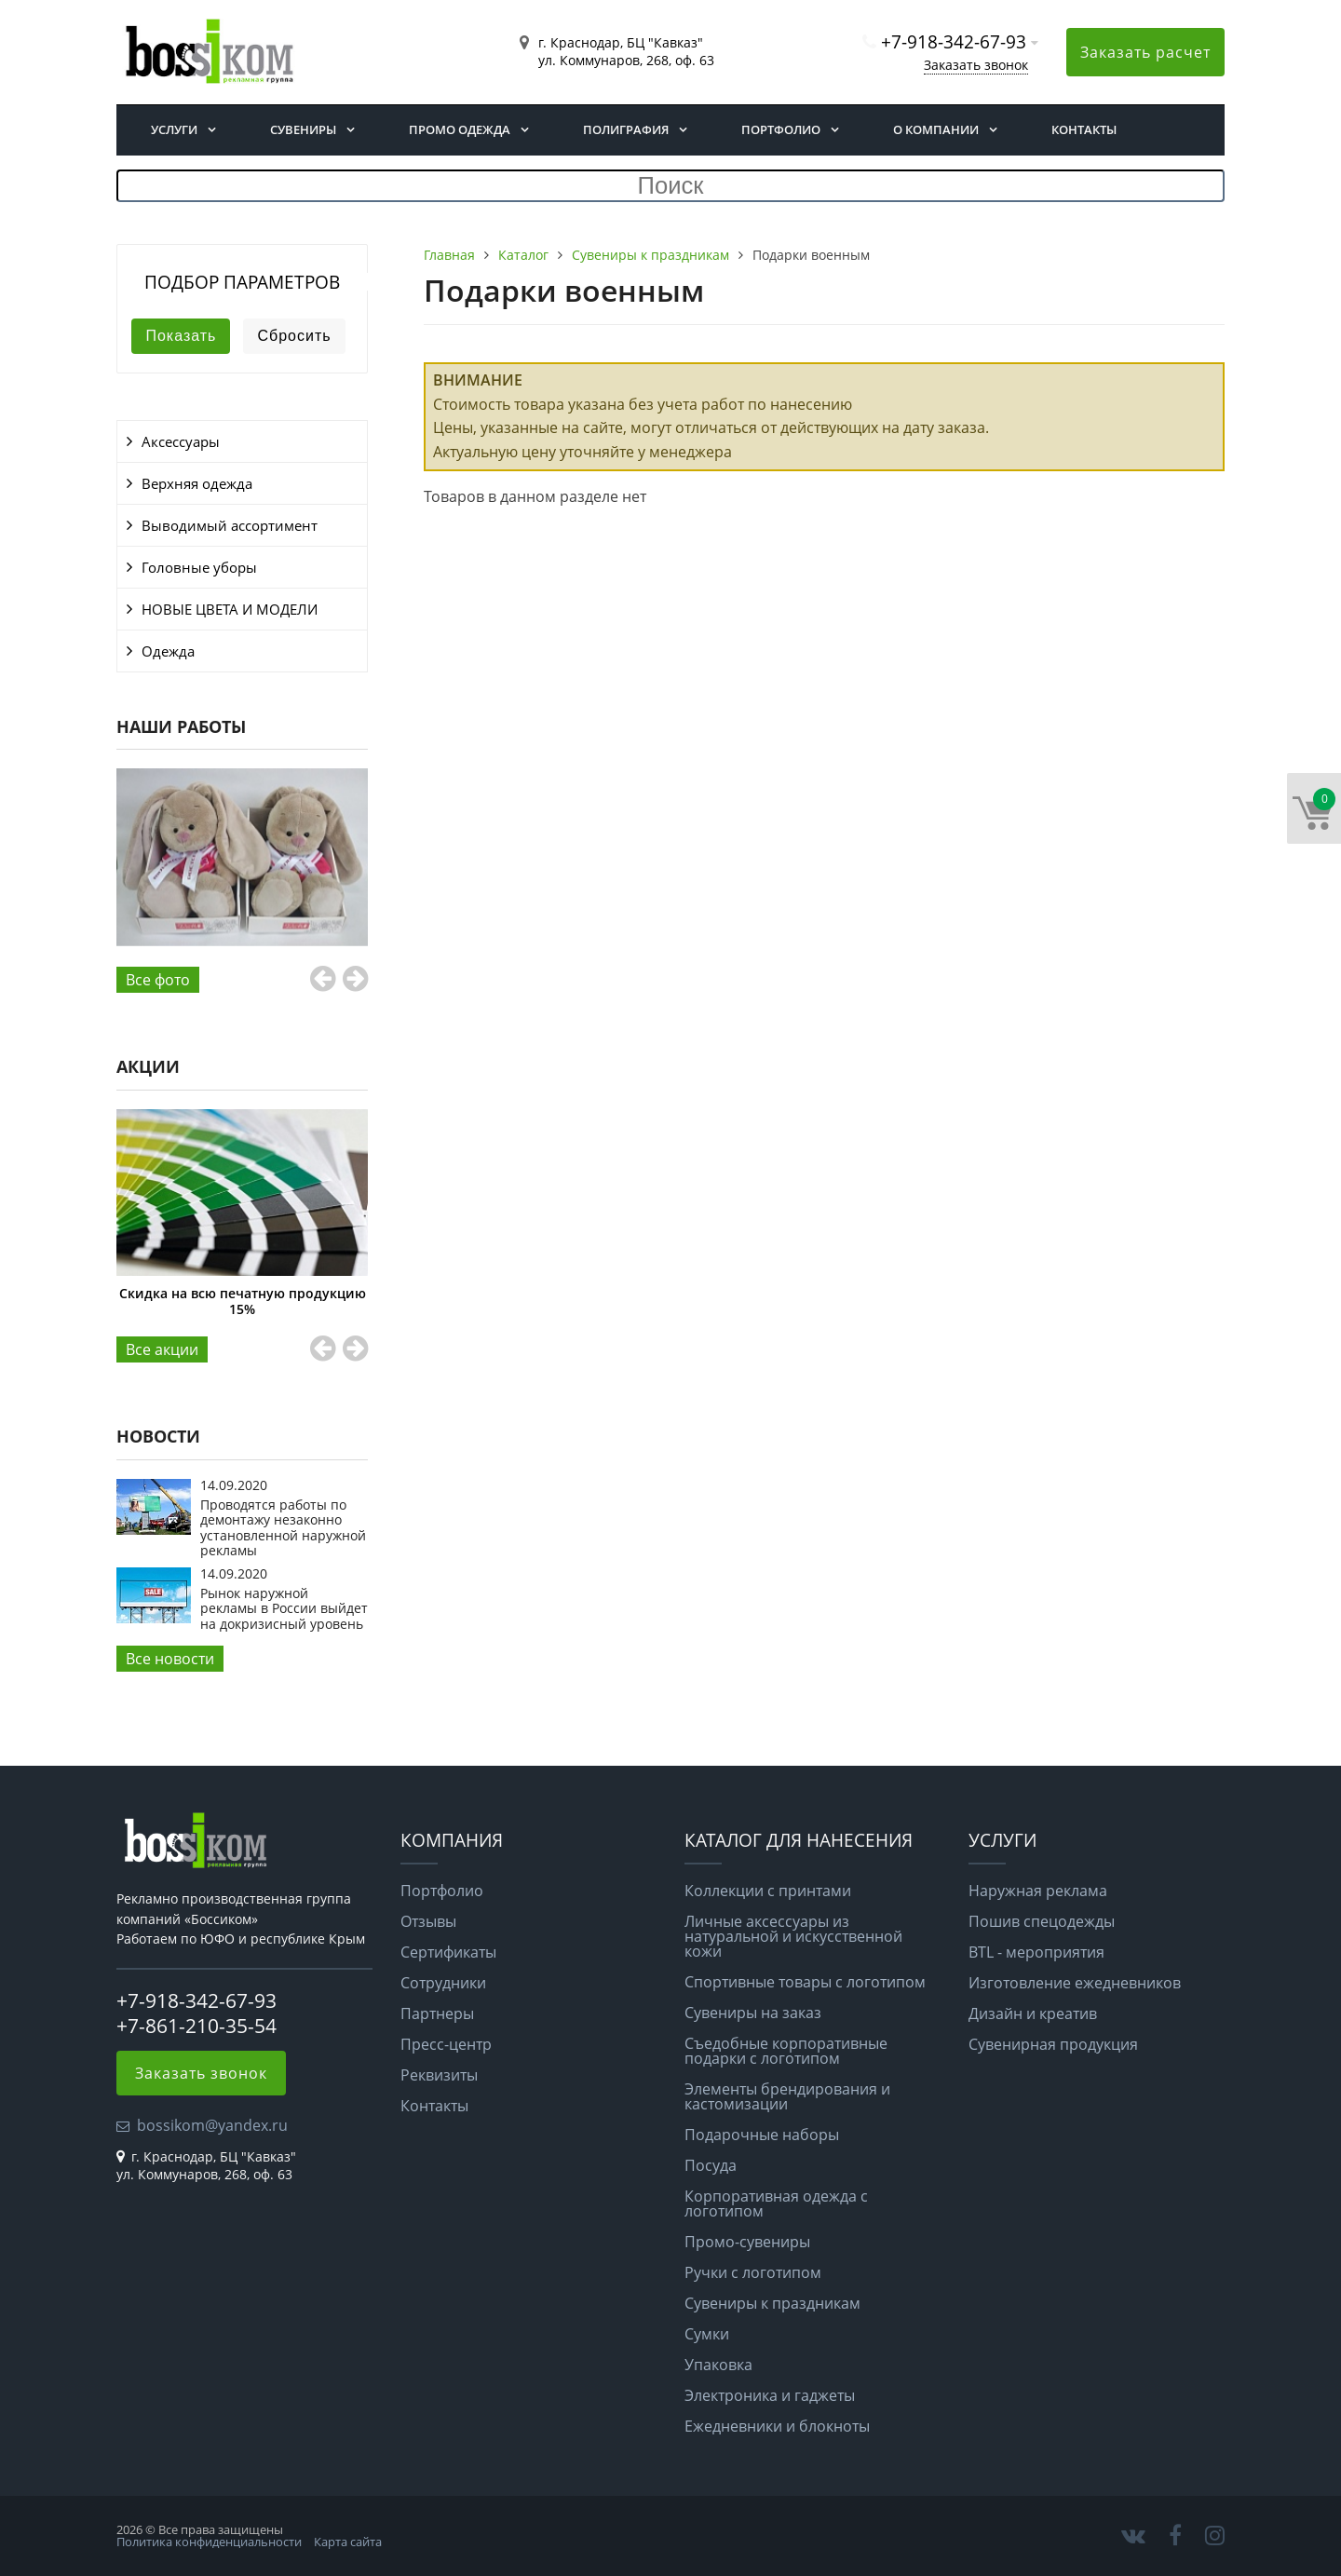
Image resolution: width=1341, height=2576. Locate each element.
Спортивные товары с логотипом (805, 1981)
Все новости (170, 1658)
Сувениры (303, 129)
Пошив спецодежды (1041, 1921)
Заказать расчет (1145, 52)
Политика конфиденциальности (209, 2541)
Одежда (168, 651)
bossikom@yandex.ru (212, 2125)
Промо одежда (459, 129)
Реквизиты (439, 2075)
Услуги (174, 129)
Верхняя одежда (197, 483)
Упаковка (718, 2364)
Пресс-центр (446, 2044)
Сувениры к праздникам (772, 2303)
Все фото (158, 979)
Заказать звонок (976, 65)
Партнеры (437, 2013)
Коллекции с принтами (767, 1890)
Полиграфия (626, 129)
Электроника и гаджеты (769, 2395)
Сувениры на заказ (752, 2012)
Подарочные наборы (761, 2134)
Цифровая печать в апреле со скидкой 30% (229, 1300)
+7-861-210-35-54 (196, 2026)
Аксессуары (181, 441)
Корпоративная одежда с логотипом (776, 2203)
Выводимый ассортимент (230, 525)
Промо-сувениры (747, 2241)
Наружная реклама (1037, 1890)
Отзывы (428, 1921)
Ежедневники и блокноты (777, 2426)
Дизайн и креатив (1032, 2013)
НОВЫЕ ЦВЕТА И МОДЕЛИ (230, 609)
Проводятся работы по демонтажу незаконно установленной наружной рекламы (283, 1527)
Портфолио (780, 129)
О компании (936, 129)
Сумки (706, 2333)
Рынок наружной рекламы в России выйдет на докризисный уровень (284, 1608)
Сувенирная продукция (1053, 2044)
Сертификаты (448, 1952)
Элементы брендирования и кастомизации (787, 2096)
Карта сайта (348, 2541)
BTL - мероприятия (1036, 1952)
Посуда (710, 2165)
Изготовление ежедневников (1074, 1982)
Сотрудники (443, 1982)
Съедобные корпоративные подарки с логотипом (785, 2051)
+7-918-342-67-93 (953, 41)
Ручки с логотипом (752, 2272)
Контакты (1084, 129)
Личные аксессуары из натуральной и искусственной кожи (793, 1936)
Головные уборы (199, 567)
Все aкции (162, 1349)
